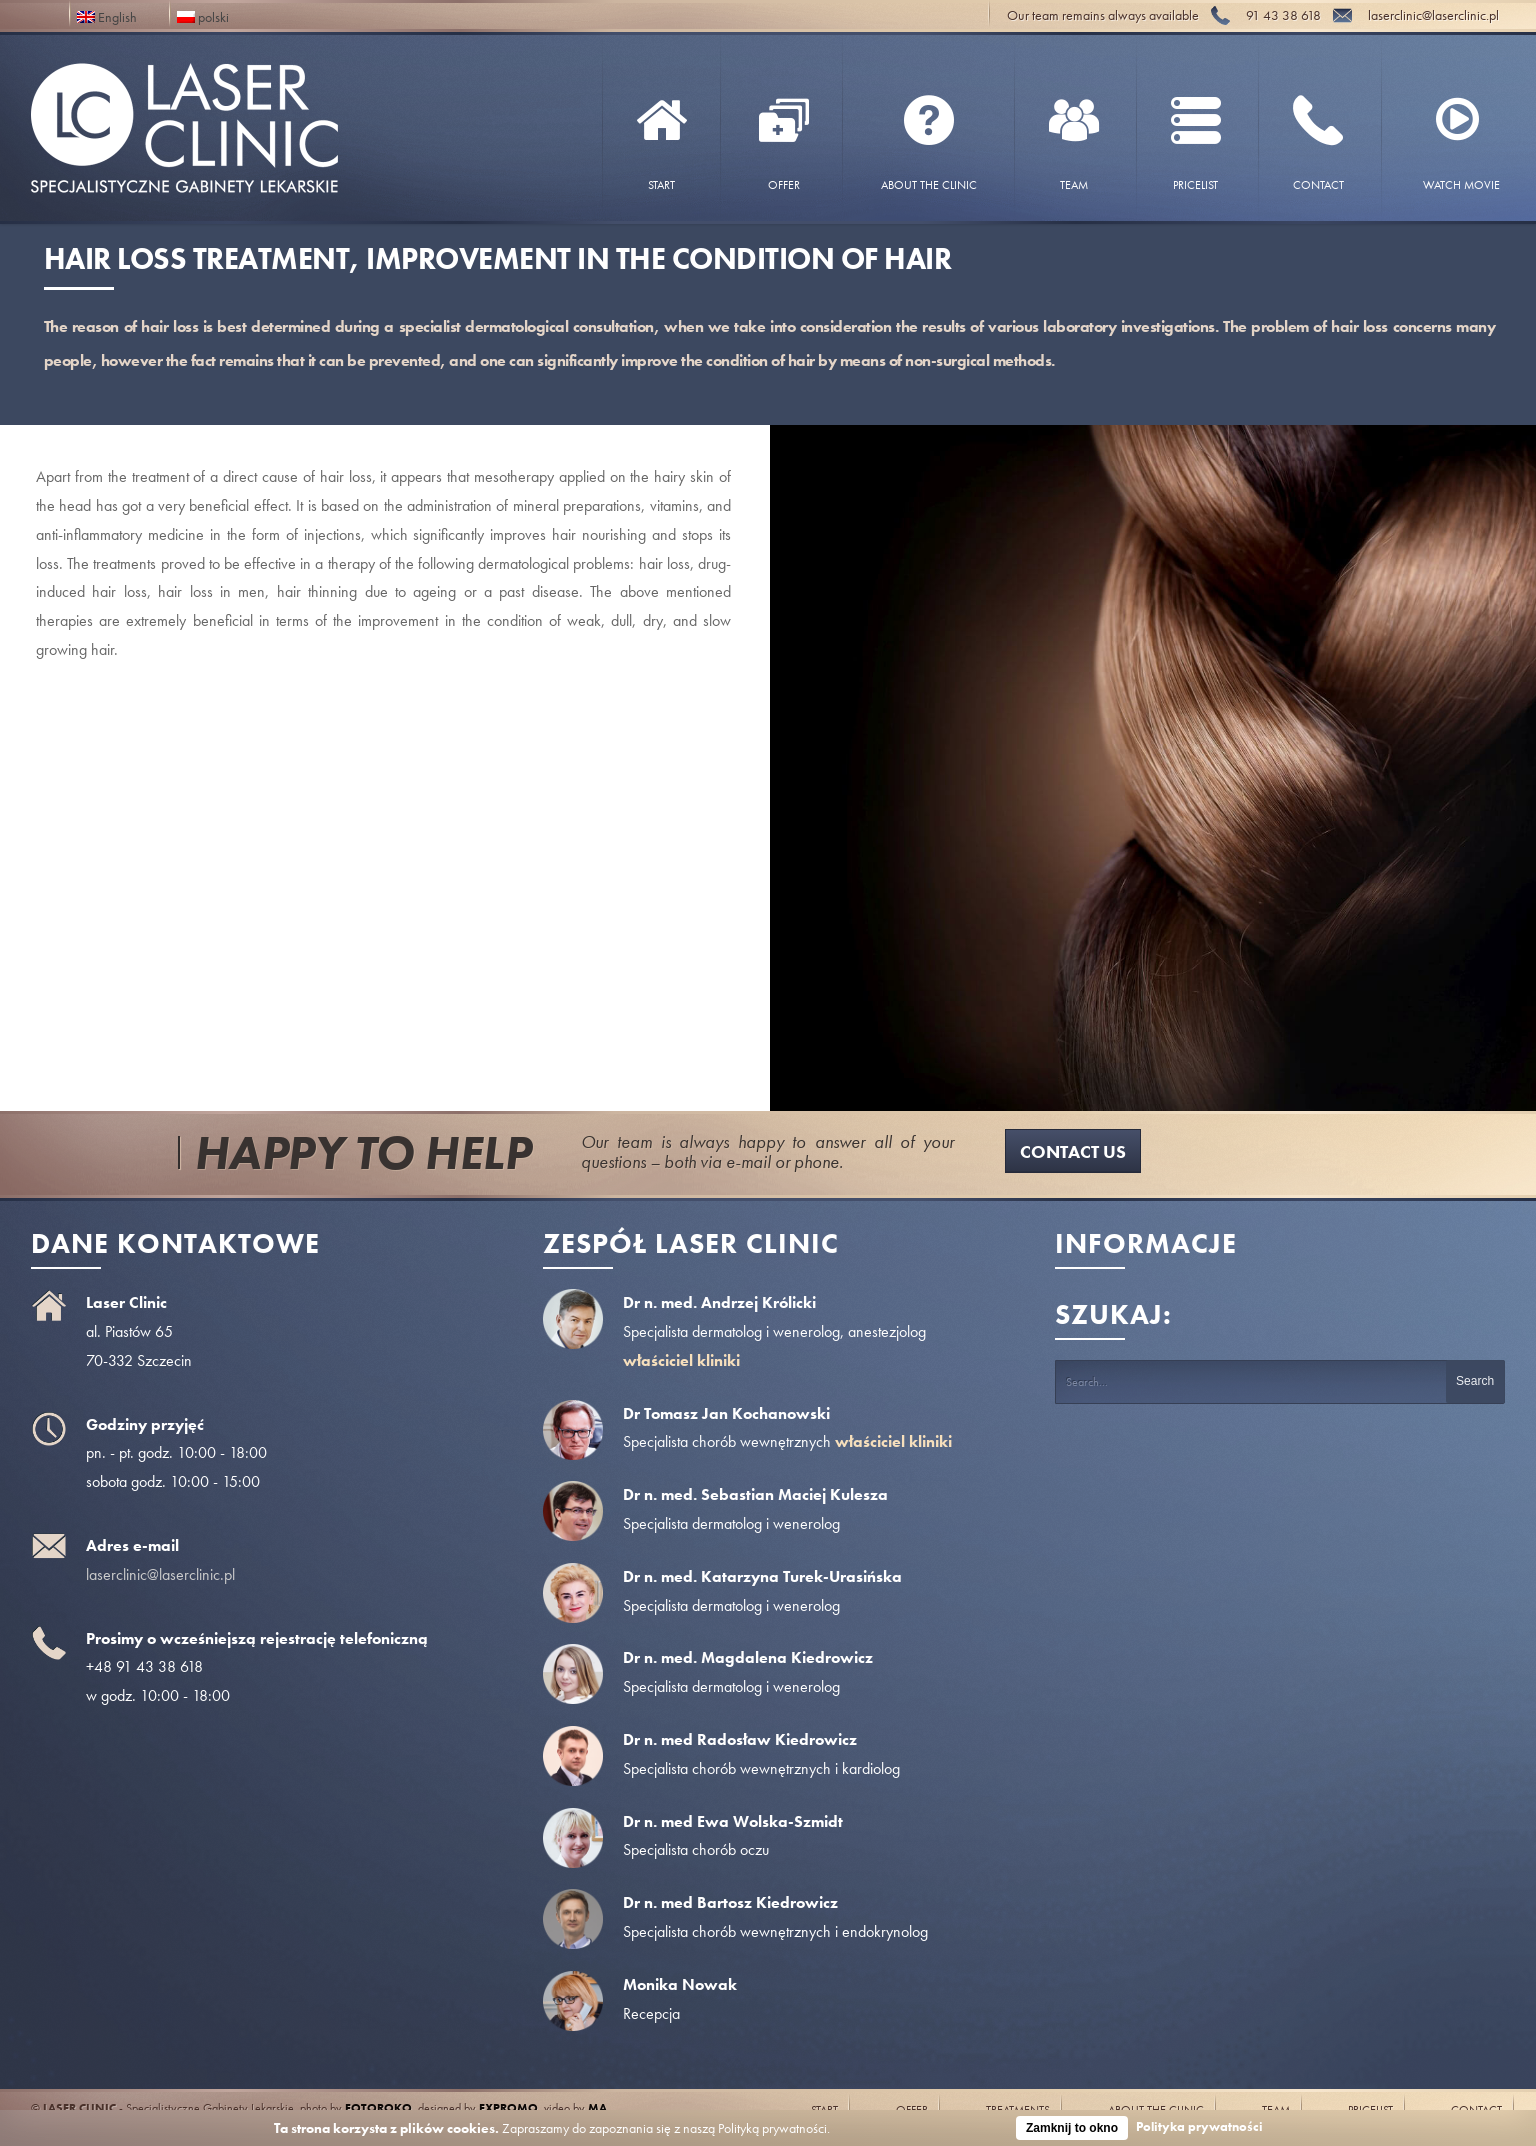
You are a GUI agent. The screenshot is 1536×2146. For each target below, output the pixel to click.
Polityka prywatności (1199, 2126)
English (107, 15)
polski (203, 15)
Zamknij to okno (1072, 2128)
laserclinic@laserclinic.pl (160, 1574)
